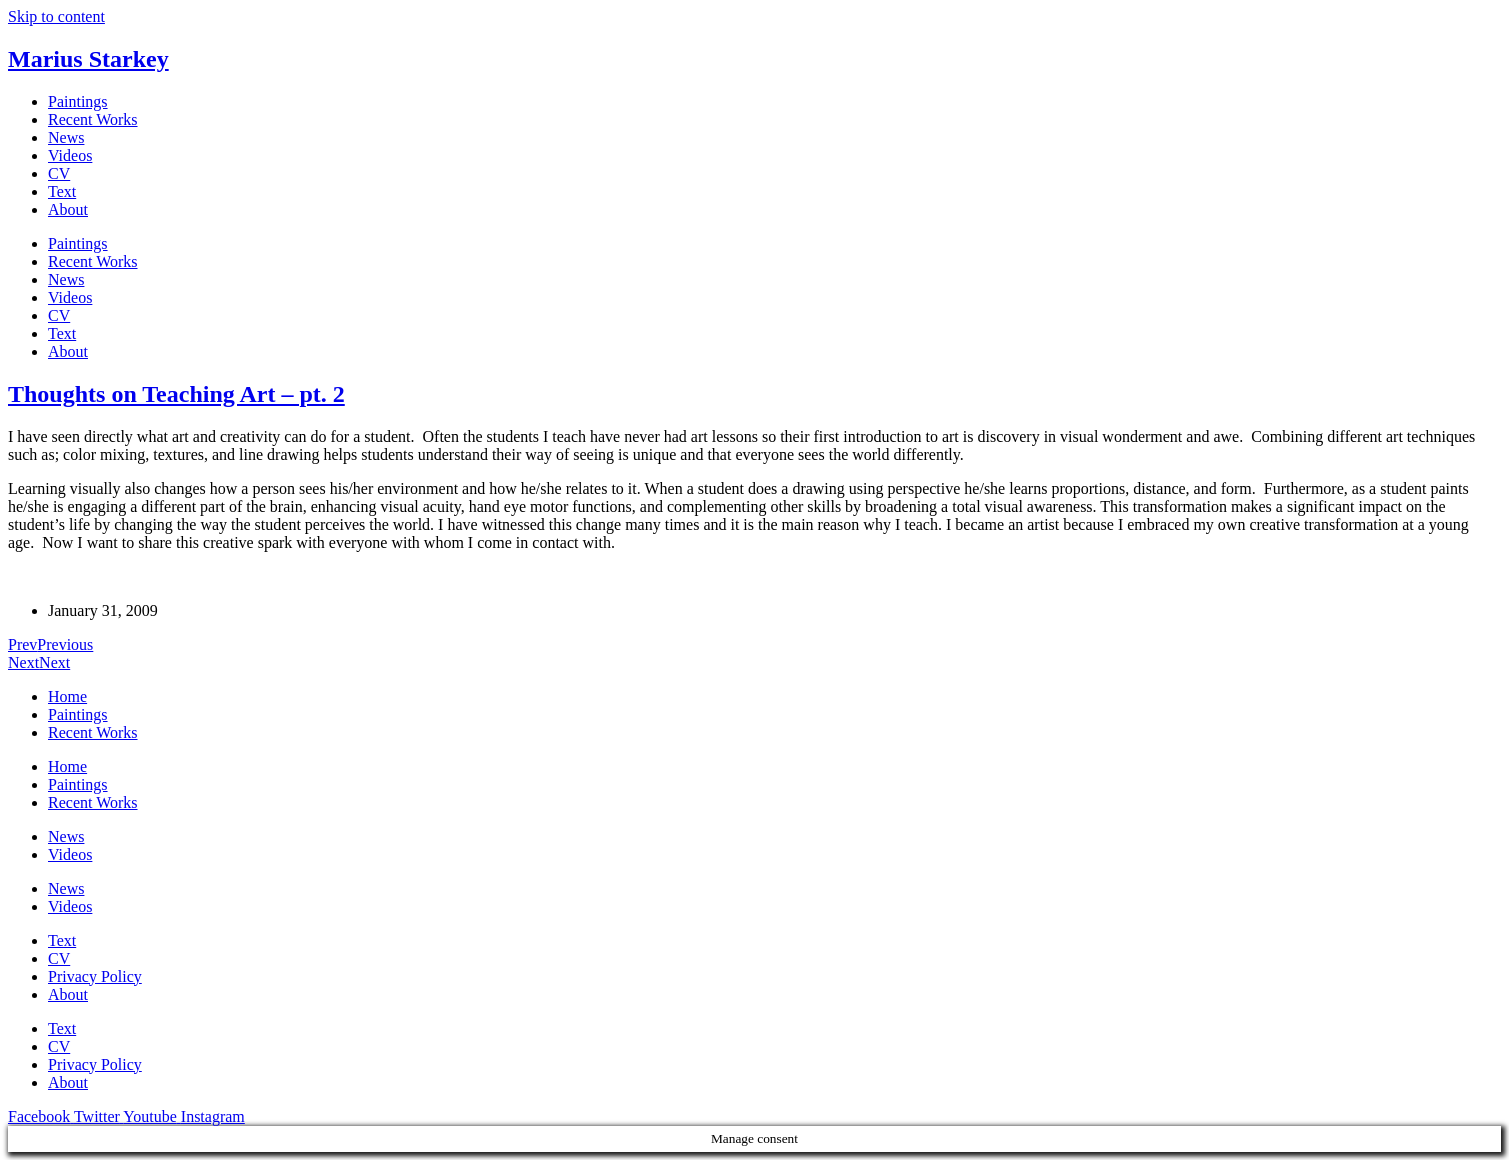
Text (62, 191)
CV (59, 173)
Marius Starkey (88, 59)
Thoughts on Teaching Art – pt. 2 (176, 394)
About (68, 209)
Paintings (78, 101)
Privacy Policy (95, 976)
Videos (70, 155)
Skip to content (56, 16)
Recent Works (93, 119)
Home (67, 696)
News (66, 137)
